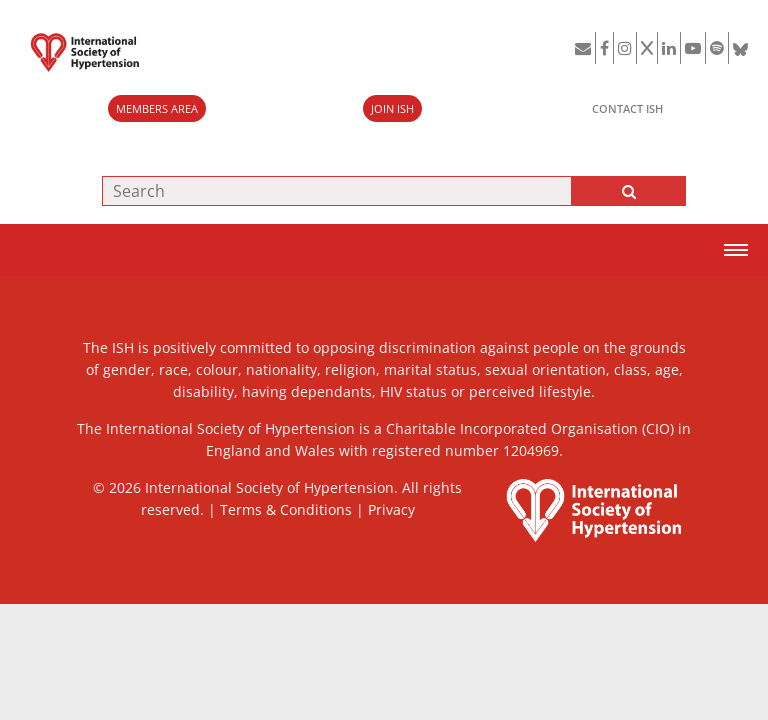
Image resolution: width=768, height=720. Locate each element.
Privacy (391, 509)
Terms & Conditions (286, 509)
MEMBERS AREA (157, 108)
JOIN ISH (392, 108)
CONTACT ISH (627, 108)
